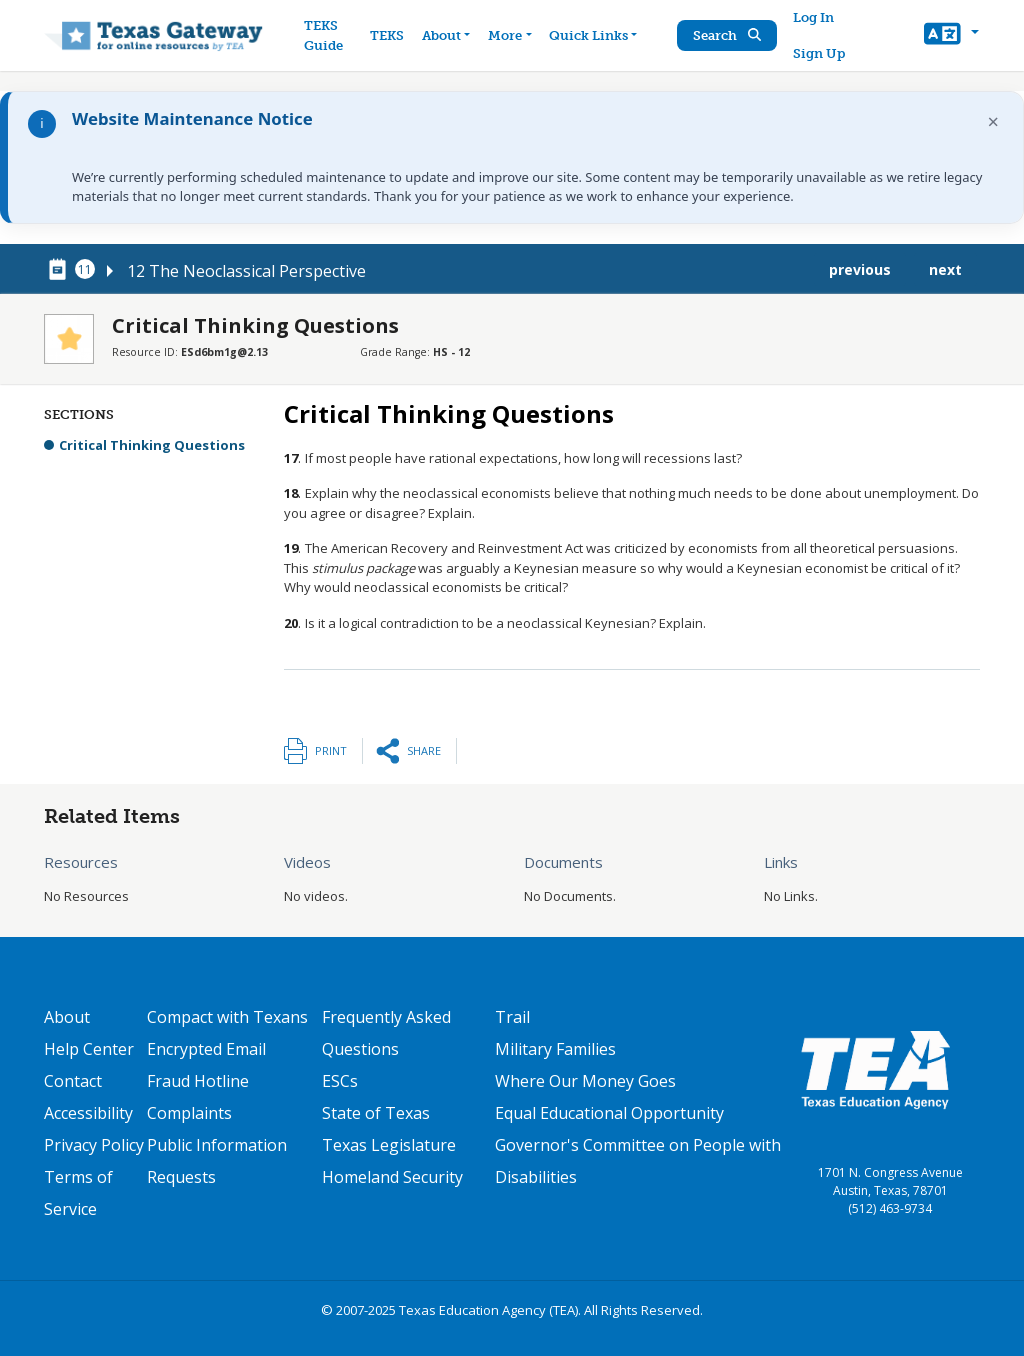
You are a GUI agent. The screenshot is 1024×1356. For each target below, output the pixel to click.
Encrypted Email (206, 1049)
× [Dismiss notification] (993, 121)
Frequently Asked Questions (386, 1033)
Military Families (555, 1049)
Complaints (189, 1113)
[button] (951, 36)
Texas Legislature (389, 1145)
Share (424, 750)
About (67, 1017)
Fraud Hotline (198, 1081)
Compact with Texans (227, 1017)
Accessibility (88, 1113)
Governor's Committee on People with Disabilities (638, 1161)
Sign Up (819, 53)
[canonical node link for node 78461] (61, 270)
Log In (813, 17)
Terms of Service (78, 1193)
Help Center (89, 1049)
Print (331, 750)
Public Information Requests (217, 1161)
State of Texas (376, 1113)
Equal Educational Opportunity (609, 1113)
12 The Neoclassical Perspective (246, 271)
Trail (512, 1017)
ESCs (340, 1081)
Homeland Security (392, 1177)
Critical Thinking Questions (152, 445)
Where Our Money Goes (585, 1081)
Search (727, 35)
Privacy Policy (94, 1145)
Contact (73, 1081)
